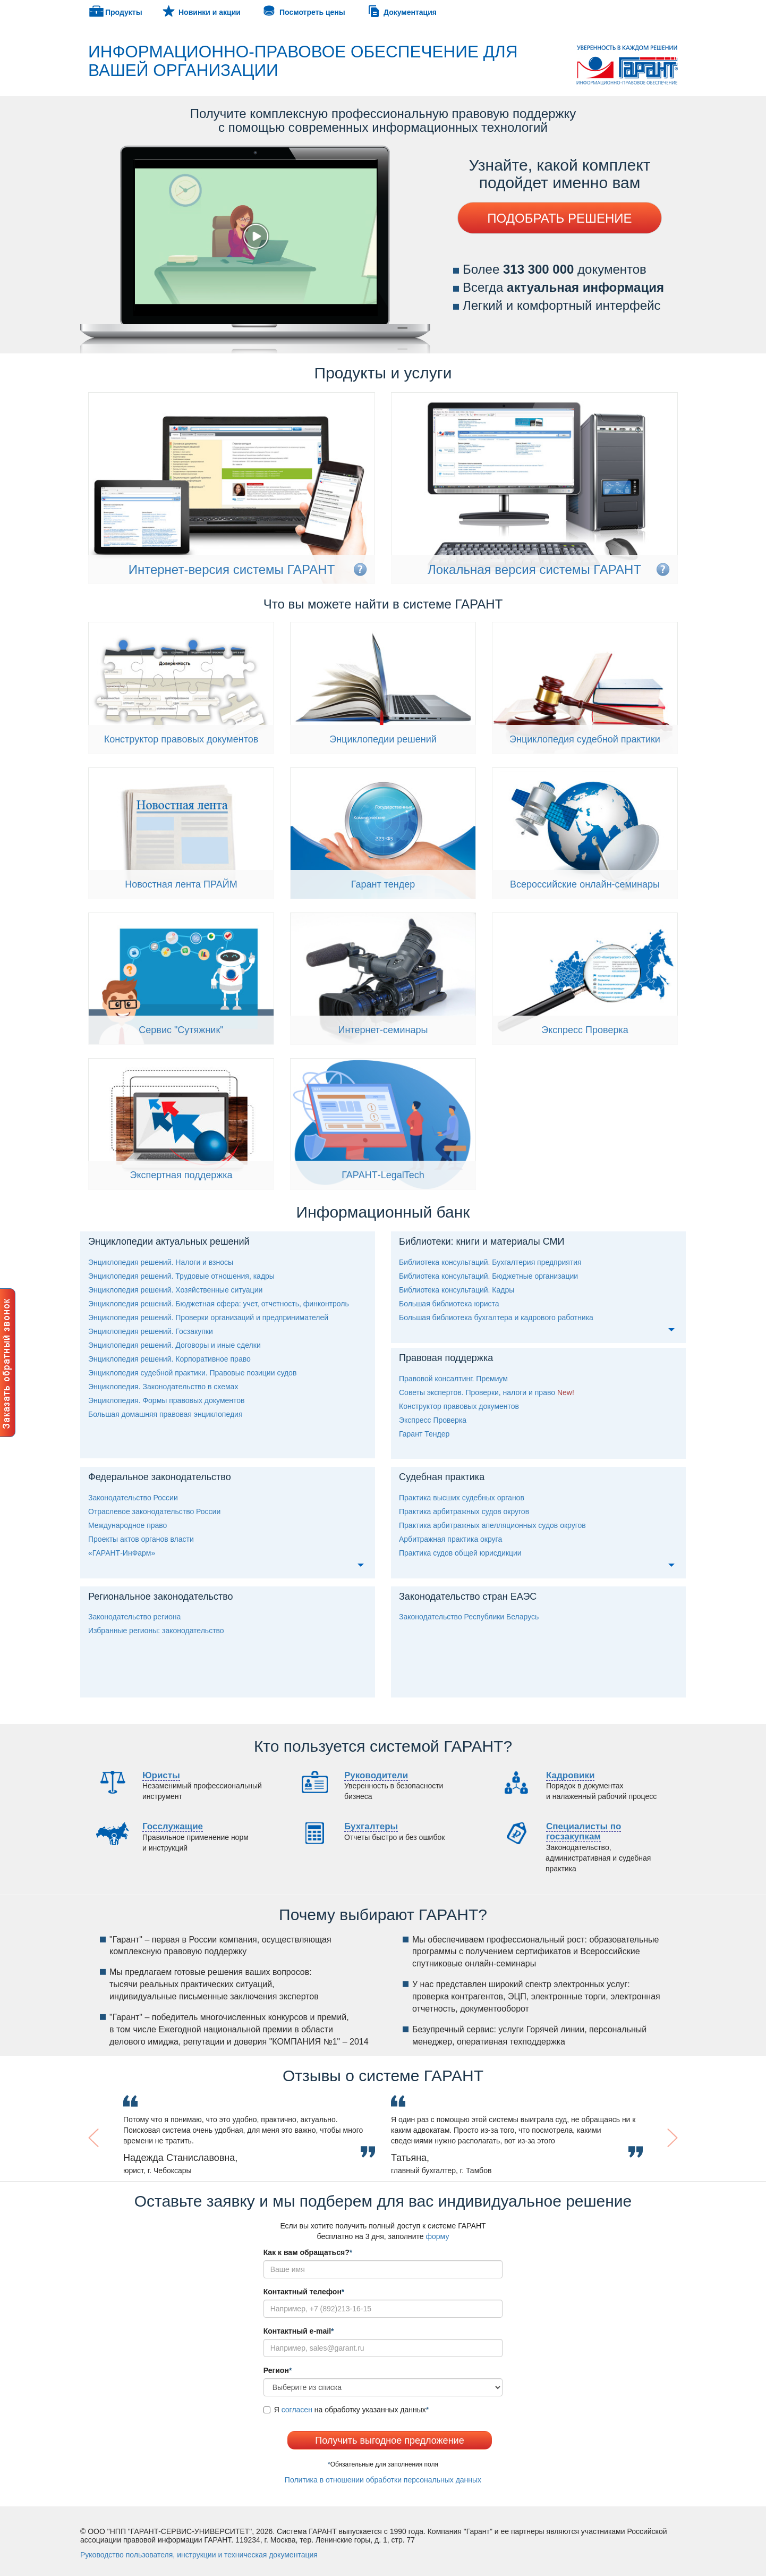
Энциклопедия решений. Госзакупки (150, 1331)
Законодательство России (133, 1497)
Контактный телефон (304, 2291)
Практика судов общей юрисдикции (460, 1553)
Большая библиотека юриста (449, 1303)
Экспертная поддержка (181, 1175)
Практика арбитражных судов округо (464, 1511)
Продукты (123, 12)
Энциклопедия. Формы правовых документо (166, 1400)
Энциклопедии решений (383, 739)
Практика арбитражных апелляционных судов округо (492, 1525)
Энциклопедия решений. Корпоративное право (169, 1359)
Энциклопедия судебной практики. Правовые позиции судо (192, 1373)
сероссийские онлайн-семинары (585, 884)
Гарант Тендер (424, 1434)
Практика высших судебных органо (461, 1497)
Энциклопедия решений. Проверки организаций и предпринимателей (208, 1317)
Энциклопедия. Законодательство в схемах (163, 1386)
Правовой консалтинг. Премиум (453, 1378)
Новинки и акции (209, 12)
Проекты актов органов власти (141, 1539)
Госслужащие (172, 1826)
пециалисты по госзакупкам (583, 1831)
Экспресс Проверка (584, 1030)
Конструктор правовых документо (181, 739)
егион (277, 2370)
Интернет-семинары (383, 1030)
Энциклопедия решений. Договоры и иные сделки (174, 1345)
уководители (376, 1775)
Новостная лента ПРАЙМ (181, 884)
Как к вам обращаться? (307, 2252)
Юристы (161, 1775)
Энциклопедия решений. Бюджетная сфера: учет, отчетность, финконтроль (218, 1303)
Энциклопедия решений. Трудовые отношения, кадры (181, 1276)
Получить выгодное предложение (389, 2440)
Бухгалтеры (371, 1826)
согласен (297, 2409)
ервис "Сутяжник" (181, 1030)
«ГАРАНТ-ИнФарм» (121, 1553)
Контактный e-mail (298, 2331)
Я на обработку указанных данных (346, 2409)
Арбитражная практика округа (450, 1539)
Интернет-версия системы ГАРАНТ (232, 569)
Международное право (127, 1525)
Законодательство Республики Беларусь (469, 1616)
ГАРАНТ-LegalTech (383, 1175)
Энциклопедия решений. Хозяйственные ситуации (175, 1290)
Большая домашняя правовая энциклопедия (165, 1414)
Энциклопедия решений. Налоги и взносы (160, 1262)
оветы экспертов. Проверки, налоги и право (477, 1392)
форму (437, 2236)
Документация (410, 12)
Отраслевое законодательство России (154, 1511)
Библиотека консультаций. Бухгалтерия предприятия (490, 1262)
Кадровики (570, 1775)
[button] (120, 2138)
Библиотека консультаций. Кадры (456, 1290)
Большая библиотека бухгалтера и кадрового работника (496, 1317)
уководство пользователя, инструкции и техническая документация (199, 2554)
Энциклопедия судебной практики (584, 739)
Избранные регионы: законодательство (156, 1630)
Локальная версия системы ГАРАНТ (534, 569)
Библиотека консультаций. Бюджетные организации (488, 1276)
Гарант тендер (383, 884)
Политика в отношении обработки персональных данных (383, 2480)
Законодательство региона (134, 1616)
